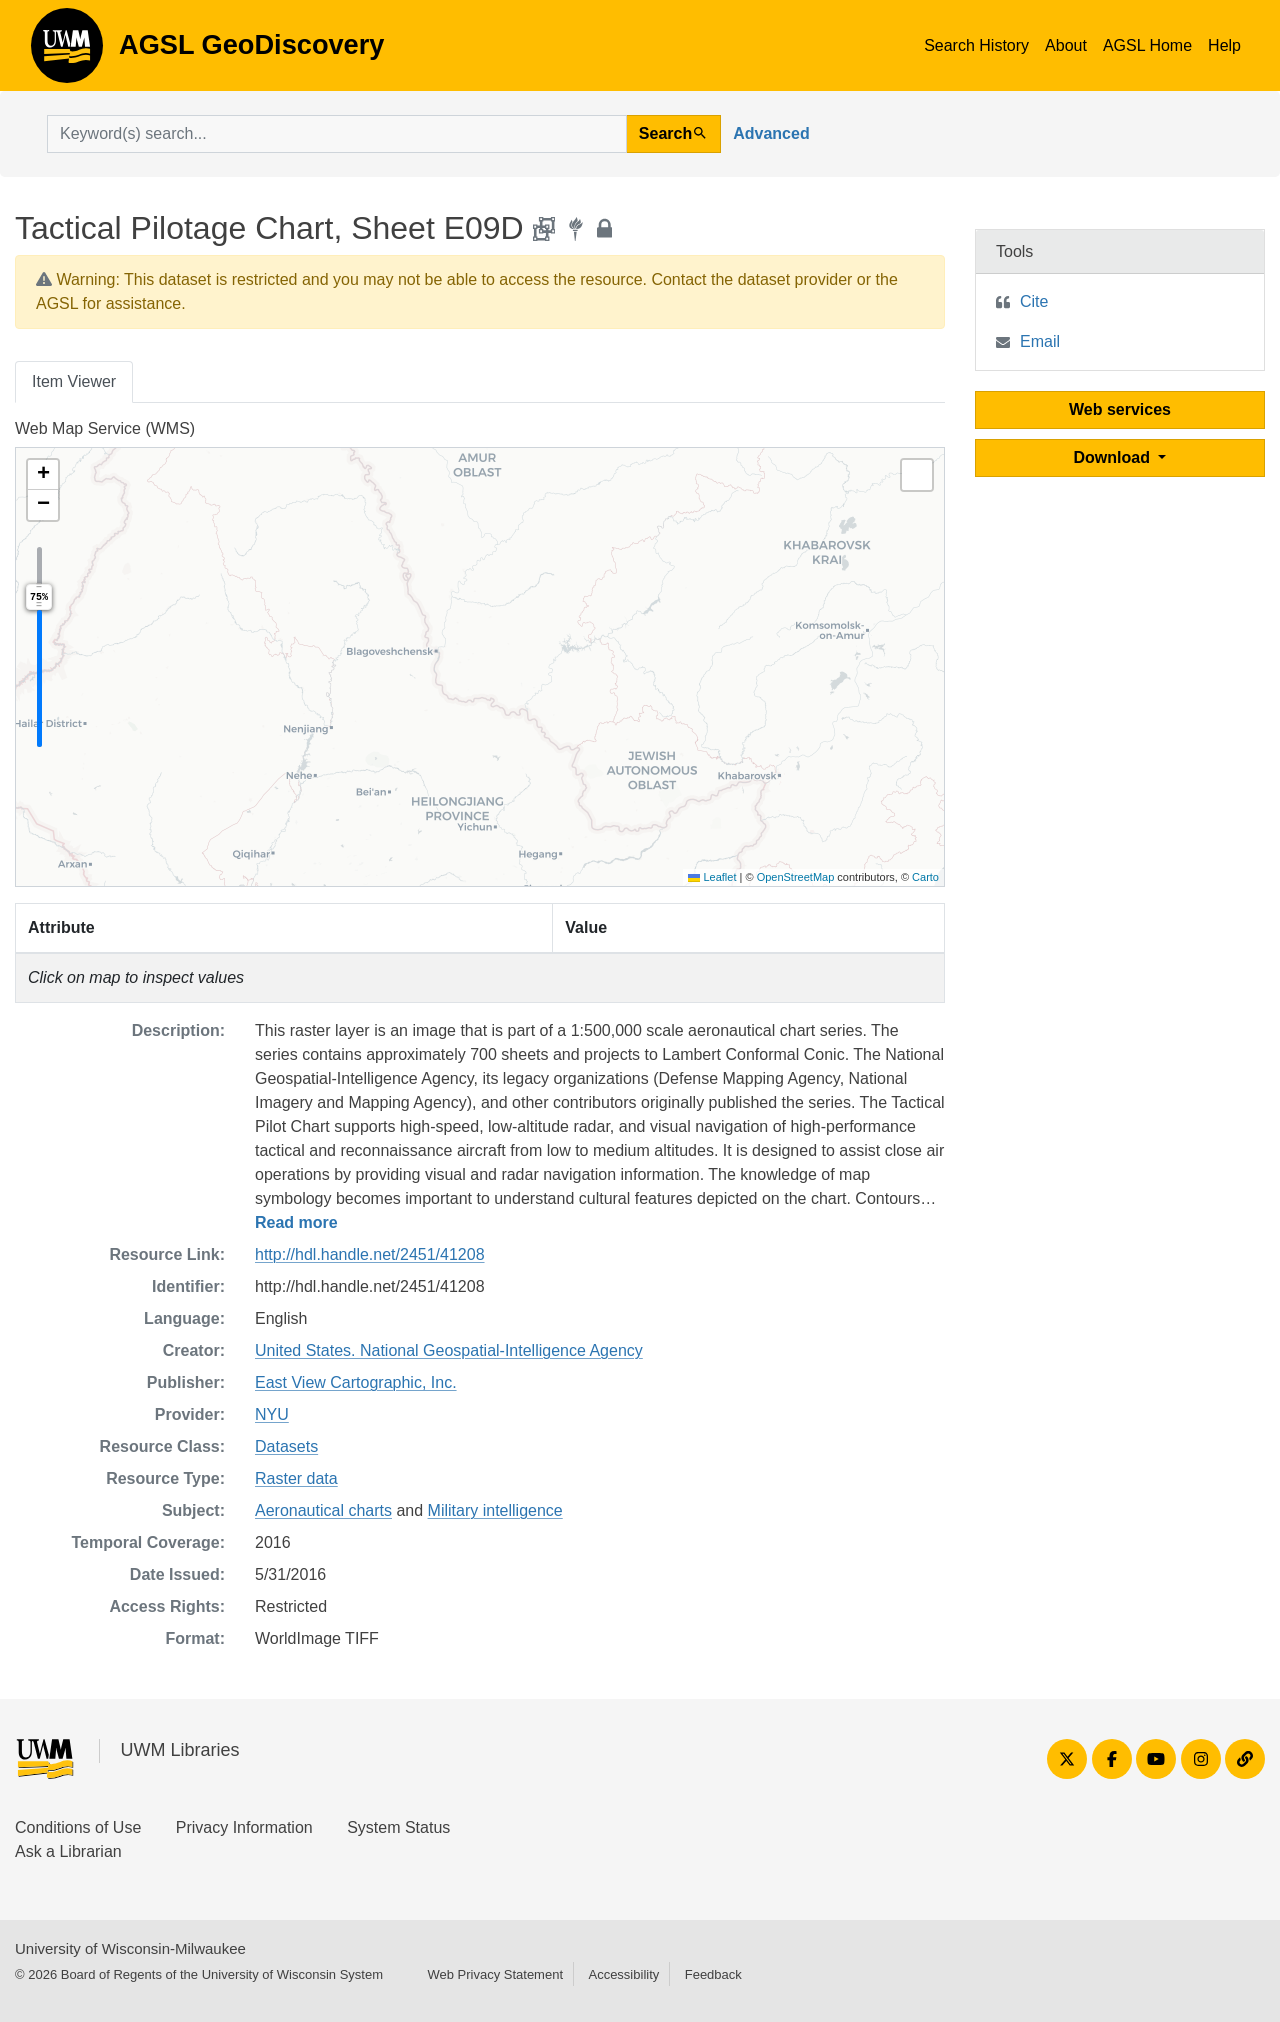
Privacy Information (244, 1827)
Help (1224, 45)
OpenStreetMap (796, 877)
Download (1114, 457)
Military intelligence (495, 1510)
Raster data (296, 1478)
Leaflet (712, 877)
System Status (398, 1827)
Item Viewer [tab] (74, 381)
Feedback (713, 1974)
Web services (1120, 409)
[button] (43, 475)
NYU (272, 1414)
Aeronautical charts (323, 1510)
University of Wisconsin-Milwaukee (130, 1948)
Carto (925, 877)
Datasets (286, 1446)
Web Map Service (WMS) (105, 428)
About (1066, 45)
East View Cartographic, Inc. (356, 1382)
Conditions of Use (78, 1827)
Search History (976, 45)
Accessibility (623, 1974)
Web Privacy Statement (495, 1974)
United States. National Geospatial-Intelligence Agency (449, 1350)
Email (1040, 341)
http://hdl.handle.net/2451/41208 (370, 1254)
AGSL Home (1147, 45)
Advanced (771, 133)
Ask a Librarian (68, 1851)
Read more (296, 1222)
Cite (1034, 301)
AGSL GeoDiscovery (67, 52)
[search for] (337, 134)
